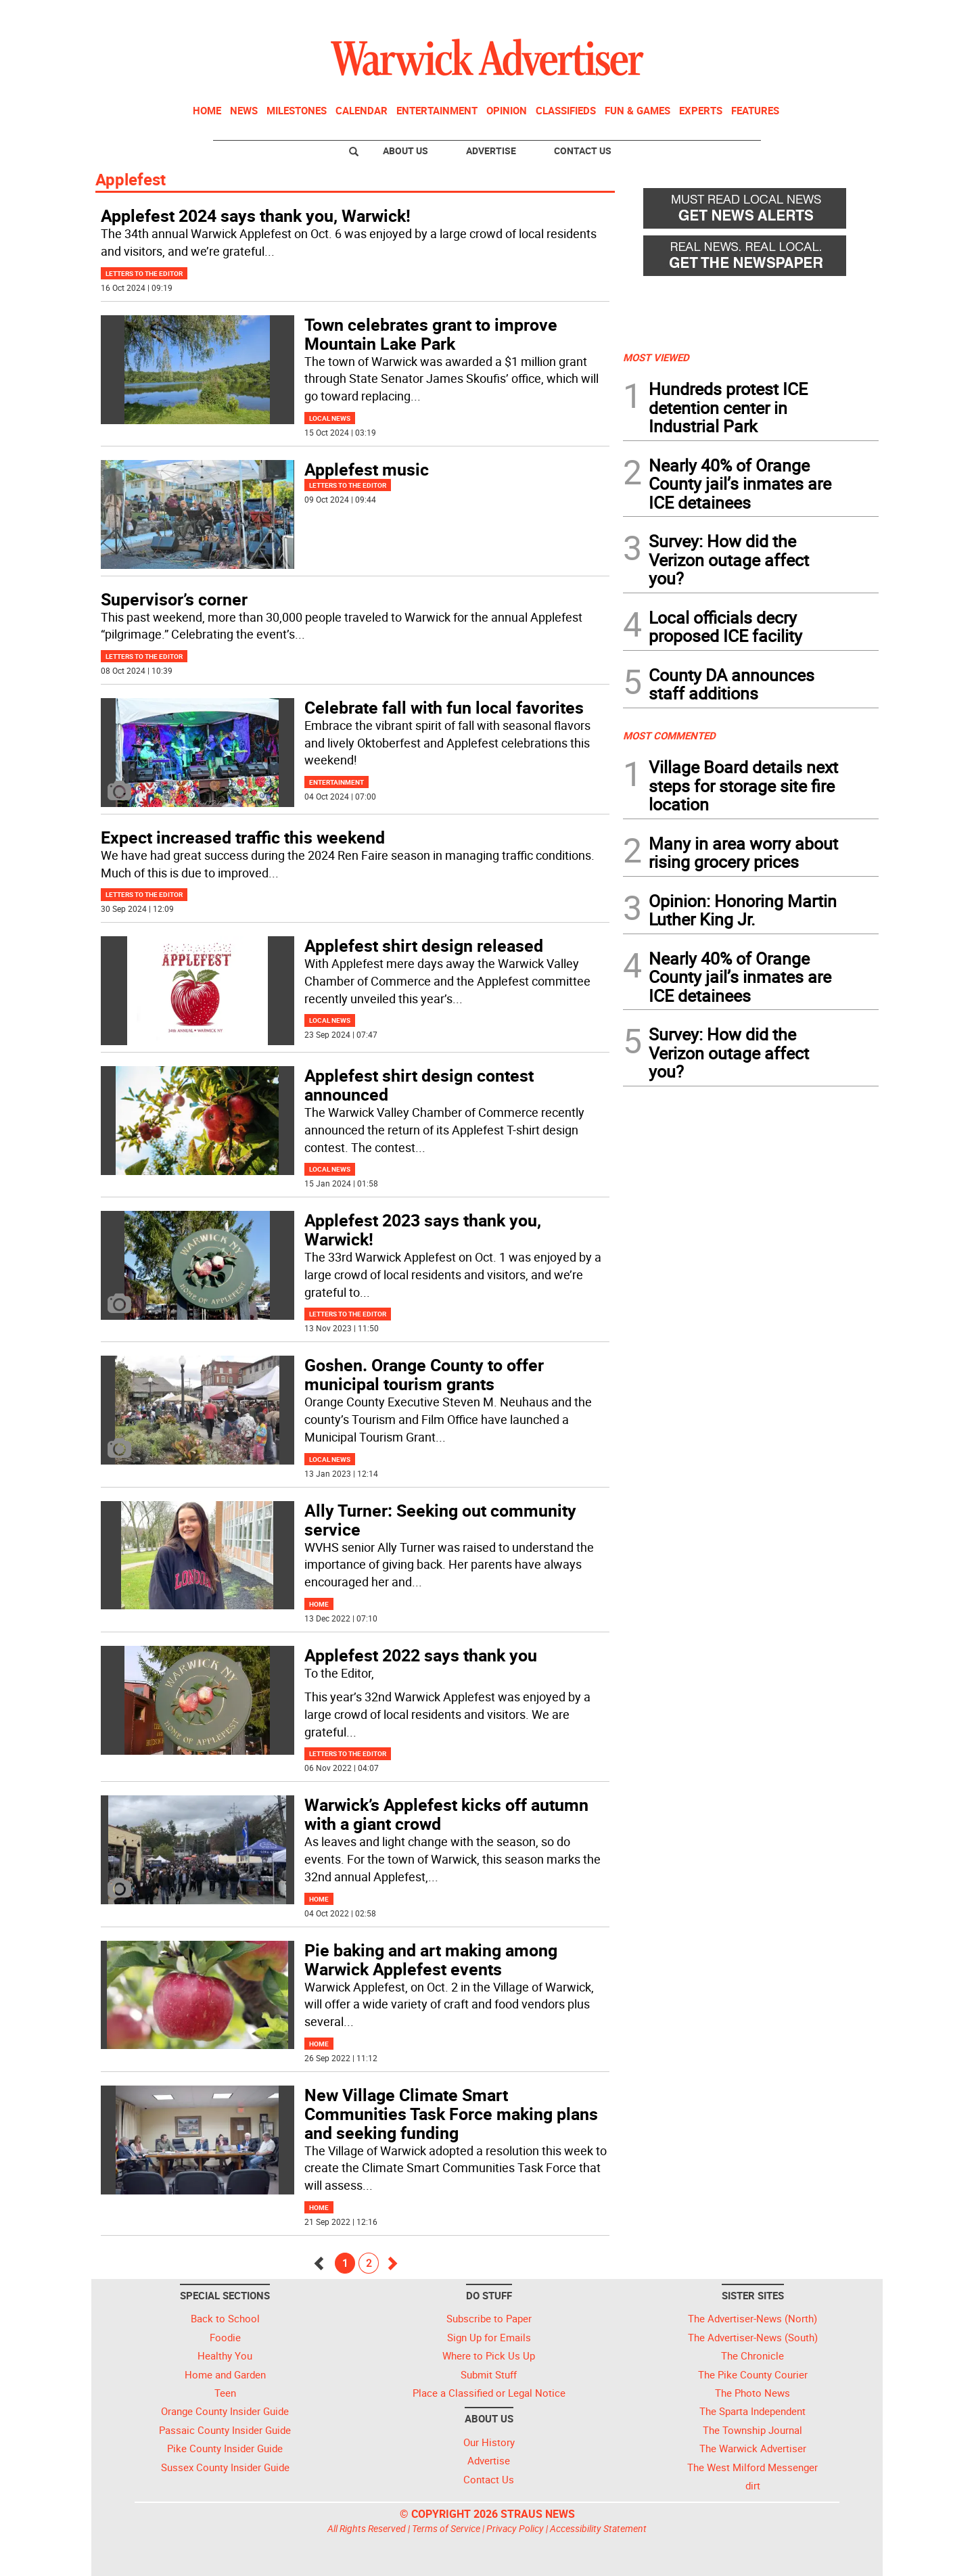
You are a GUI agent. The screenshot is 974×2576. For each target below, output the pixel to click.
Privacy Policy (515, 2528)
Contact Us (582, 150)
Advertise (491, 150)
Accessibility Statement (598, 2528)
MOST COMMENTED (669, 735)
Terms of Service (446, 2528)
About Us (405, 150)
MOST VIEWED (656, 357)
